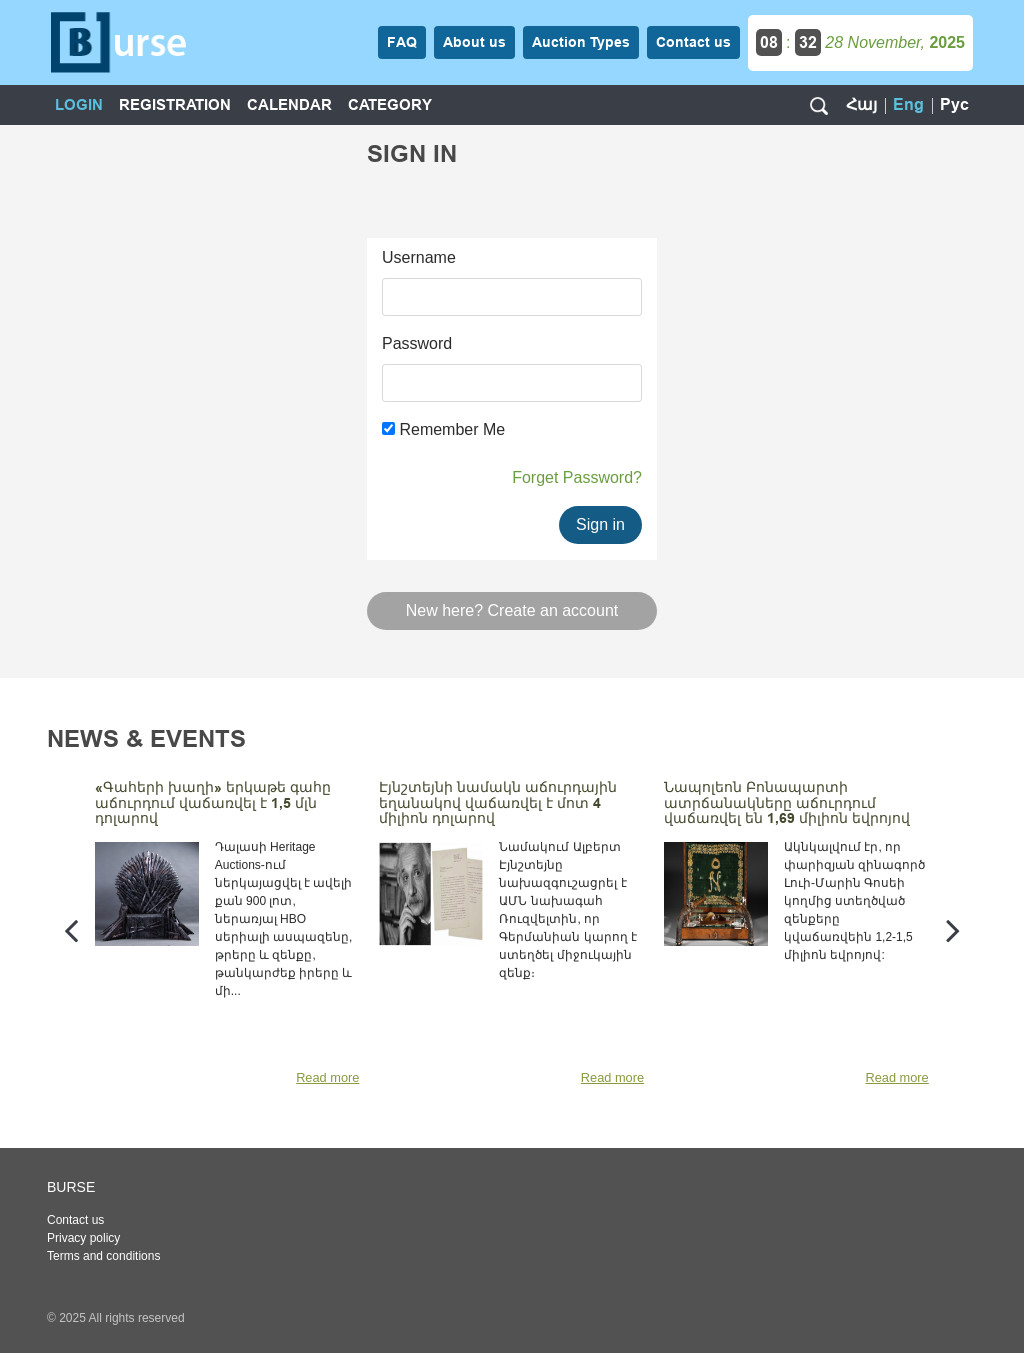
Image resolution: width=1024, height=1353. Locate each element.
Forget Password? (577, 477)
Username (419, 257)
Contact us (75, 1220)
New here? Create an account (512, 610)
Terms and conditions (103, 1256)
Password (417, 343)
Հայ (861, 104)
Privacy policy (83, 1238)
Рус (954, 104)
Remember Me (443, 429)
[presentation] (71, 929)
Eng (908, 104)
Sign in (600, 524)
